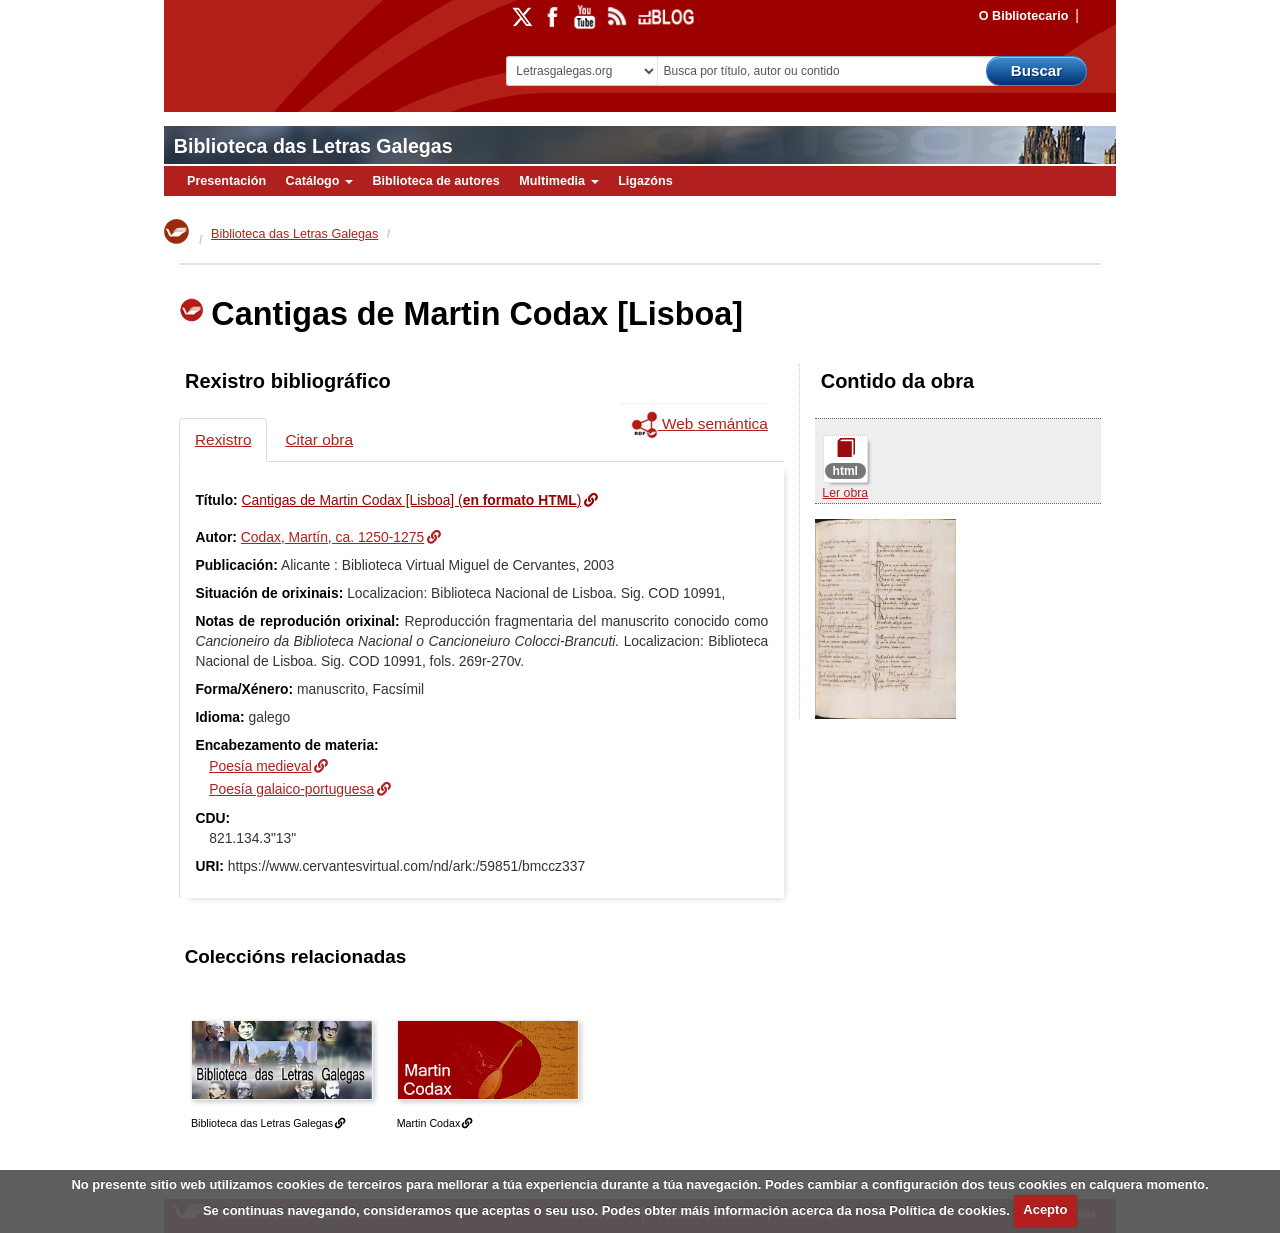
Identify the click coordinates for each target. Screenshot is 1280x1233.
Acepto (1045, 1209)
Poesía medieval (260, 766)
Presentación (226, 181)
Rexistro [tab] (223, 439)
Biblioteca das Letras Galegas (313, 146)
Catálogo (319, 181)
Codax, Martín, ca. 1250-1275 (332, 537)
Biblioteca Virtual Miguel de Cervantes (305, 50)
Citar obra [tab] (319, 439)
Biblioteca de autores (435, 181)
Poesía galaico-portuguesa (291, 789)
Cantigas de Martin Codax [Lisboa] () (412, 500)
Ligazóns (645, 181)
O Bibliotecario (1024, 16)
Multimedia (558, 181)
